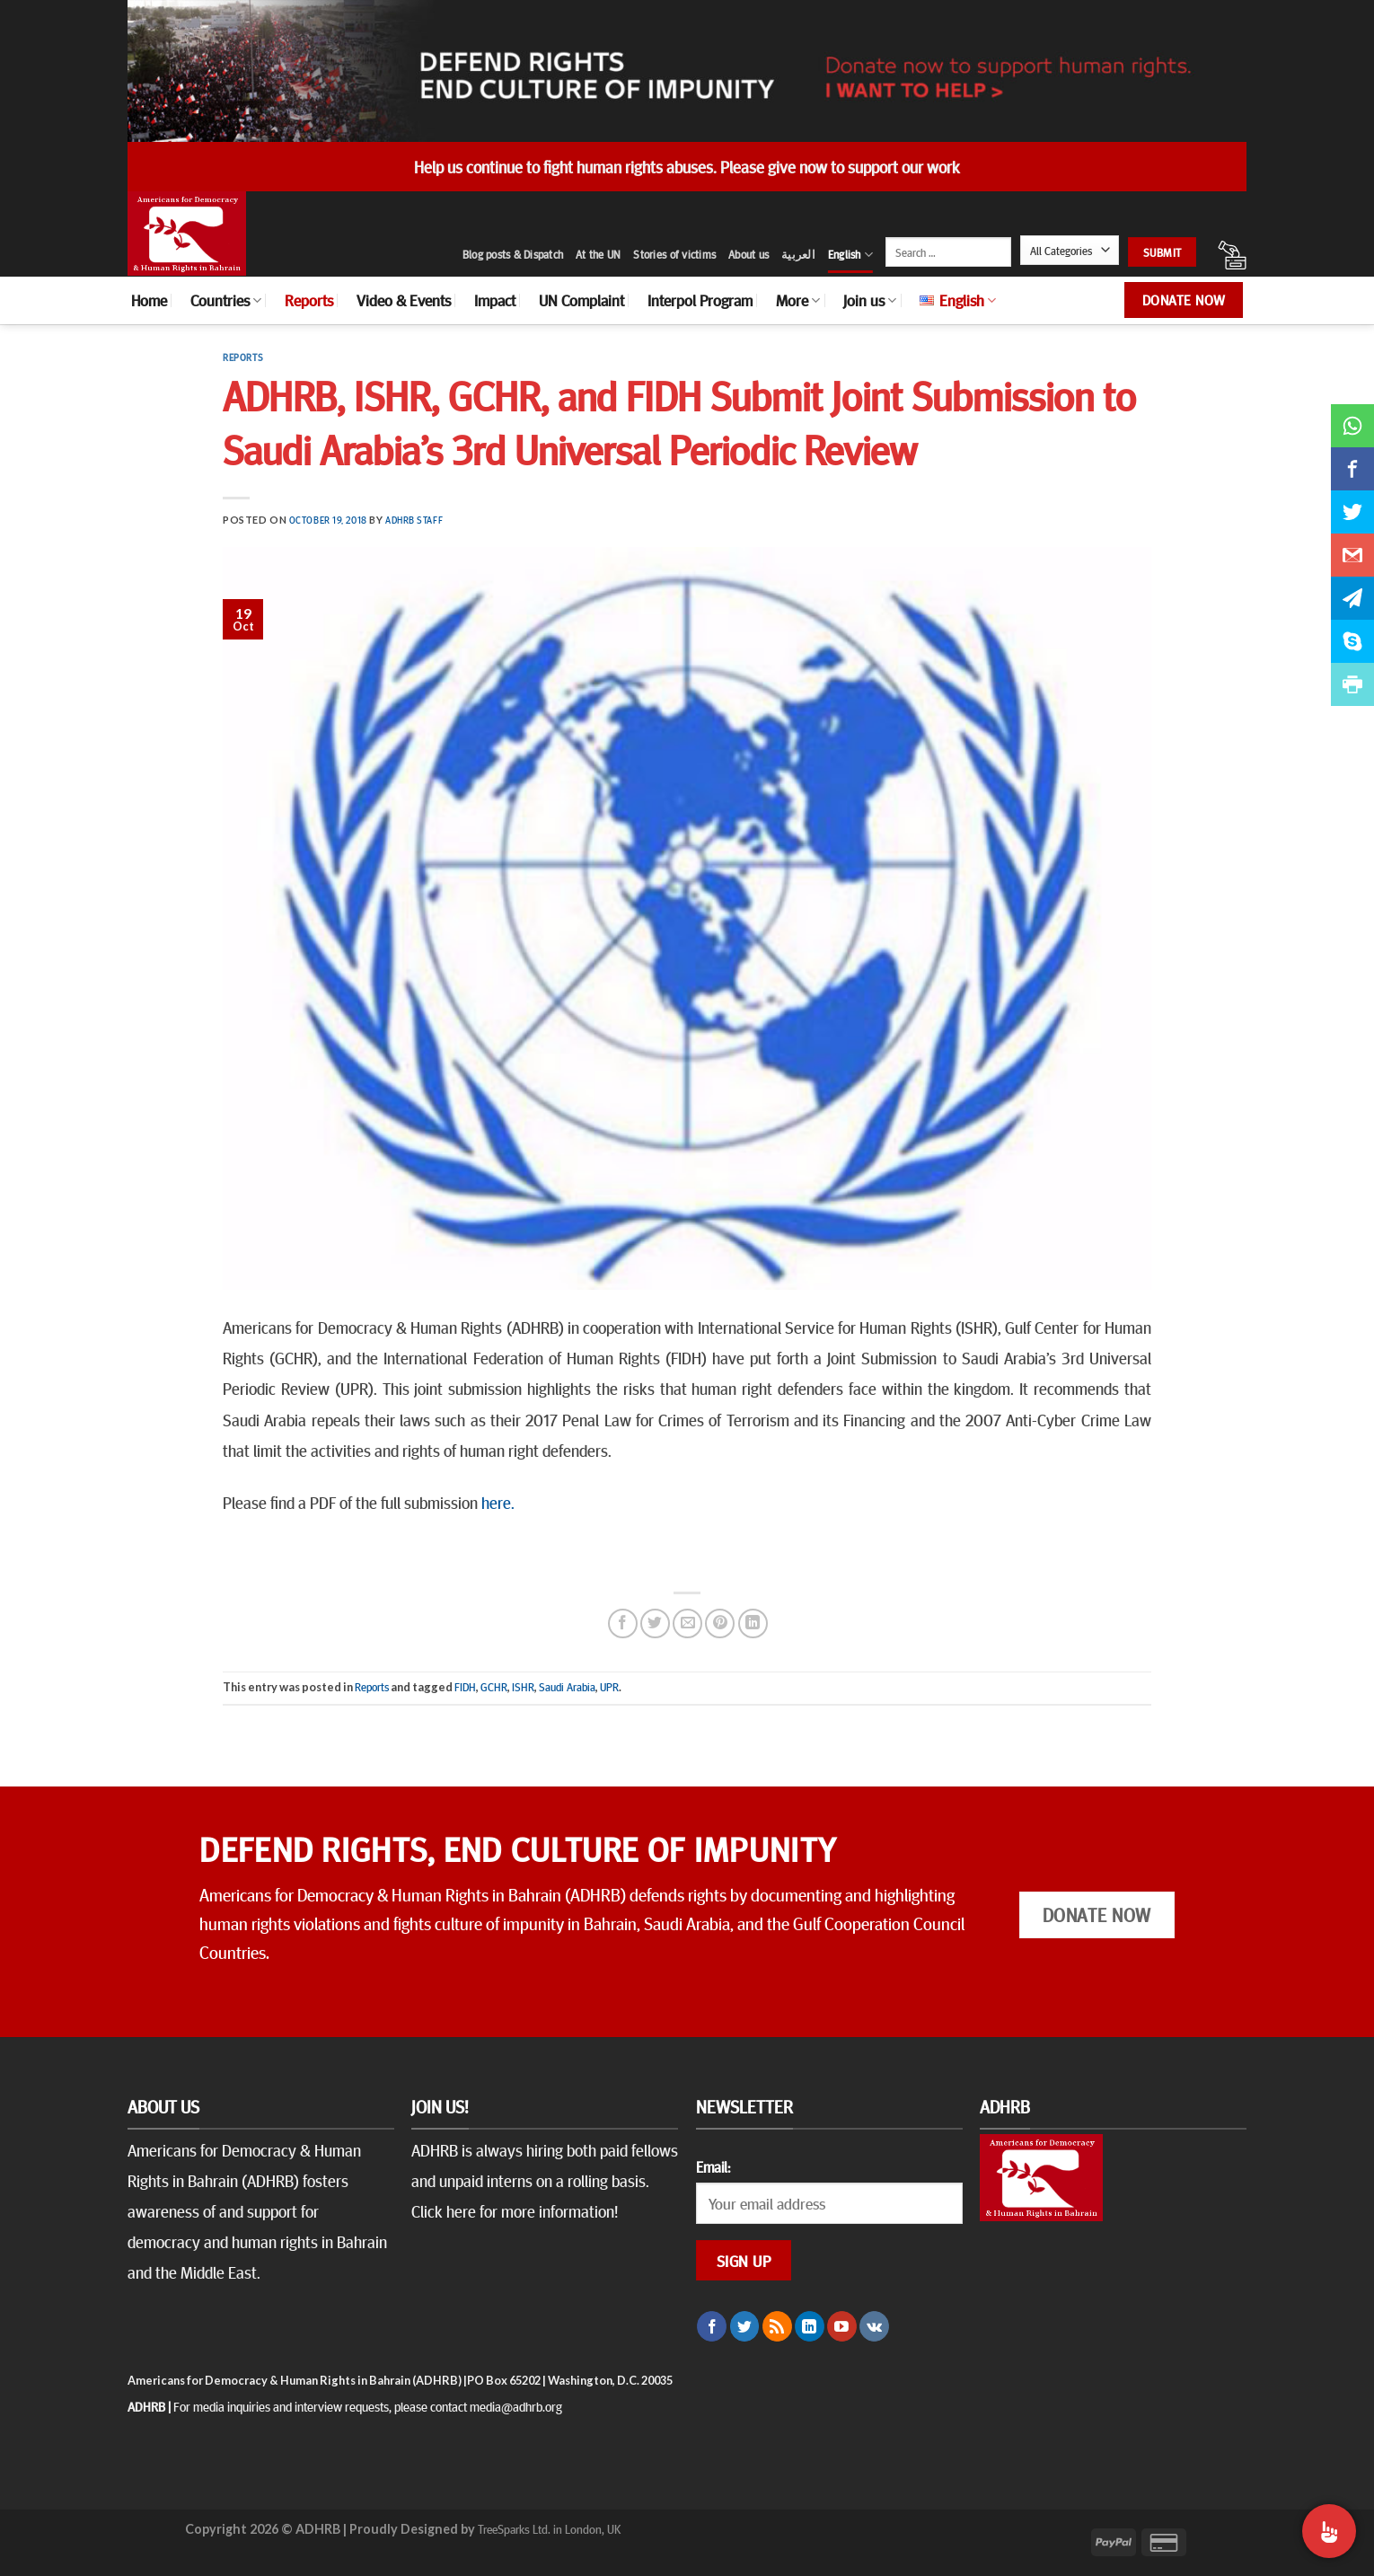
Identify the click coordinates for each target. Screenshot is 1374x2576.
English (850, 254)
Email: (713, 2166)
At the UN (598, 254)
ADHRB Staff (414, 519)
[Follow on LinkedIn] (809, 2326)
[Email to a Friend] (687, 1623)
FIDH (465, 1687)
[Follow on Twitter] (745, 2326)
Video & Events (404, 300)
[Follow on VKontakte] (874, 2326)
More (798, 300)
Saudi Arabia (567, 1687)
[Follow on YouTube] (842, 2326)
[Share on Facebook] (623, 1623)
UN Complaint (581, 300)
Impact (494, 300)
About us (748, 254)
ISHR (523, 1687)
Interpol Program (700, 300)
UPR (609, 1687)
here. (498, 1501)
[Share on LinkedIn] (753, 1623)
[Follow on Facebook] (712, 2326)
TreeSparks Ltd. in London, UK (549, 2528)
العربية (798, 254)
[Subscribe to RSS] (777, 2326)
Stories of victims (674, 254)
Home (149, 300)
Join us (869, 300)
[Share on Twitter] (655, 1623)
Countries (225, 300)
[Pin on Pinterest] (720, 1623)
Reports (309, 300)
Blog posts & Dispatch (512, 254)
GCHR (493, 1687)
